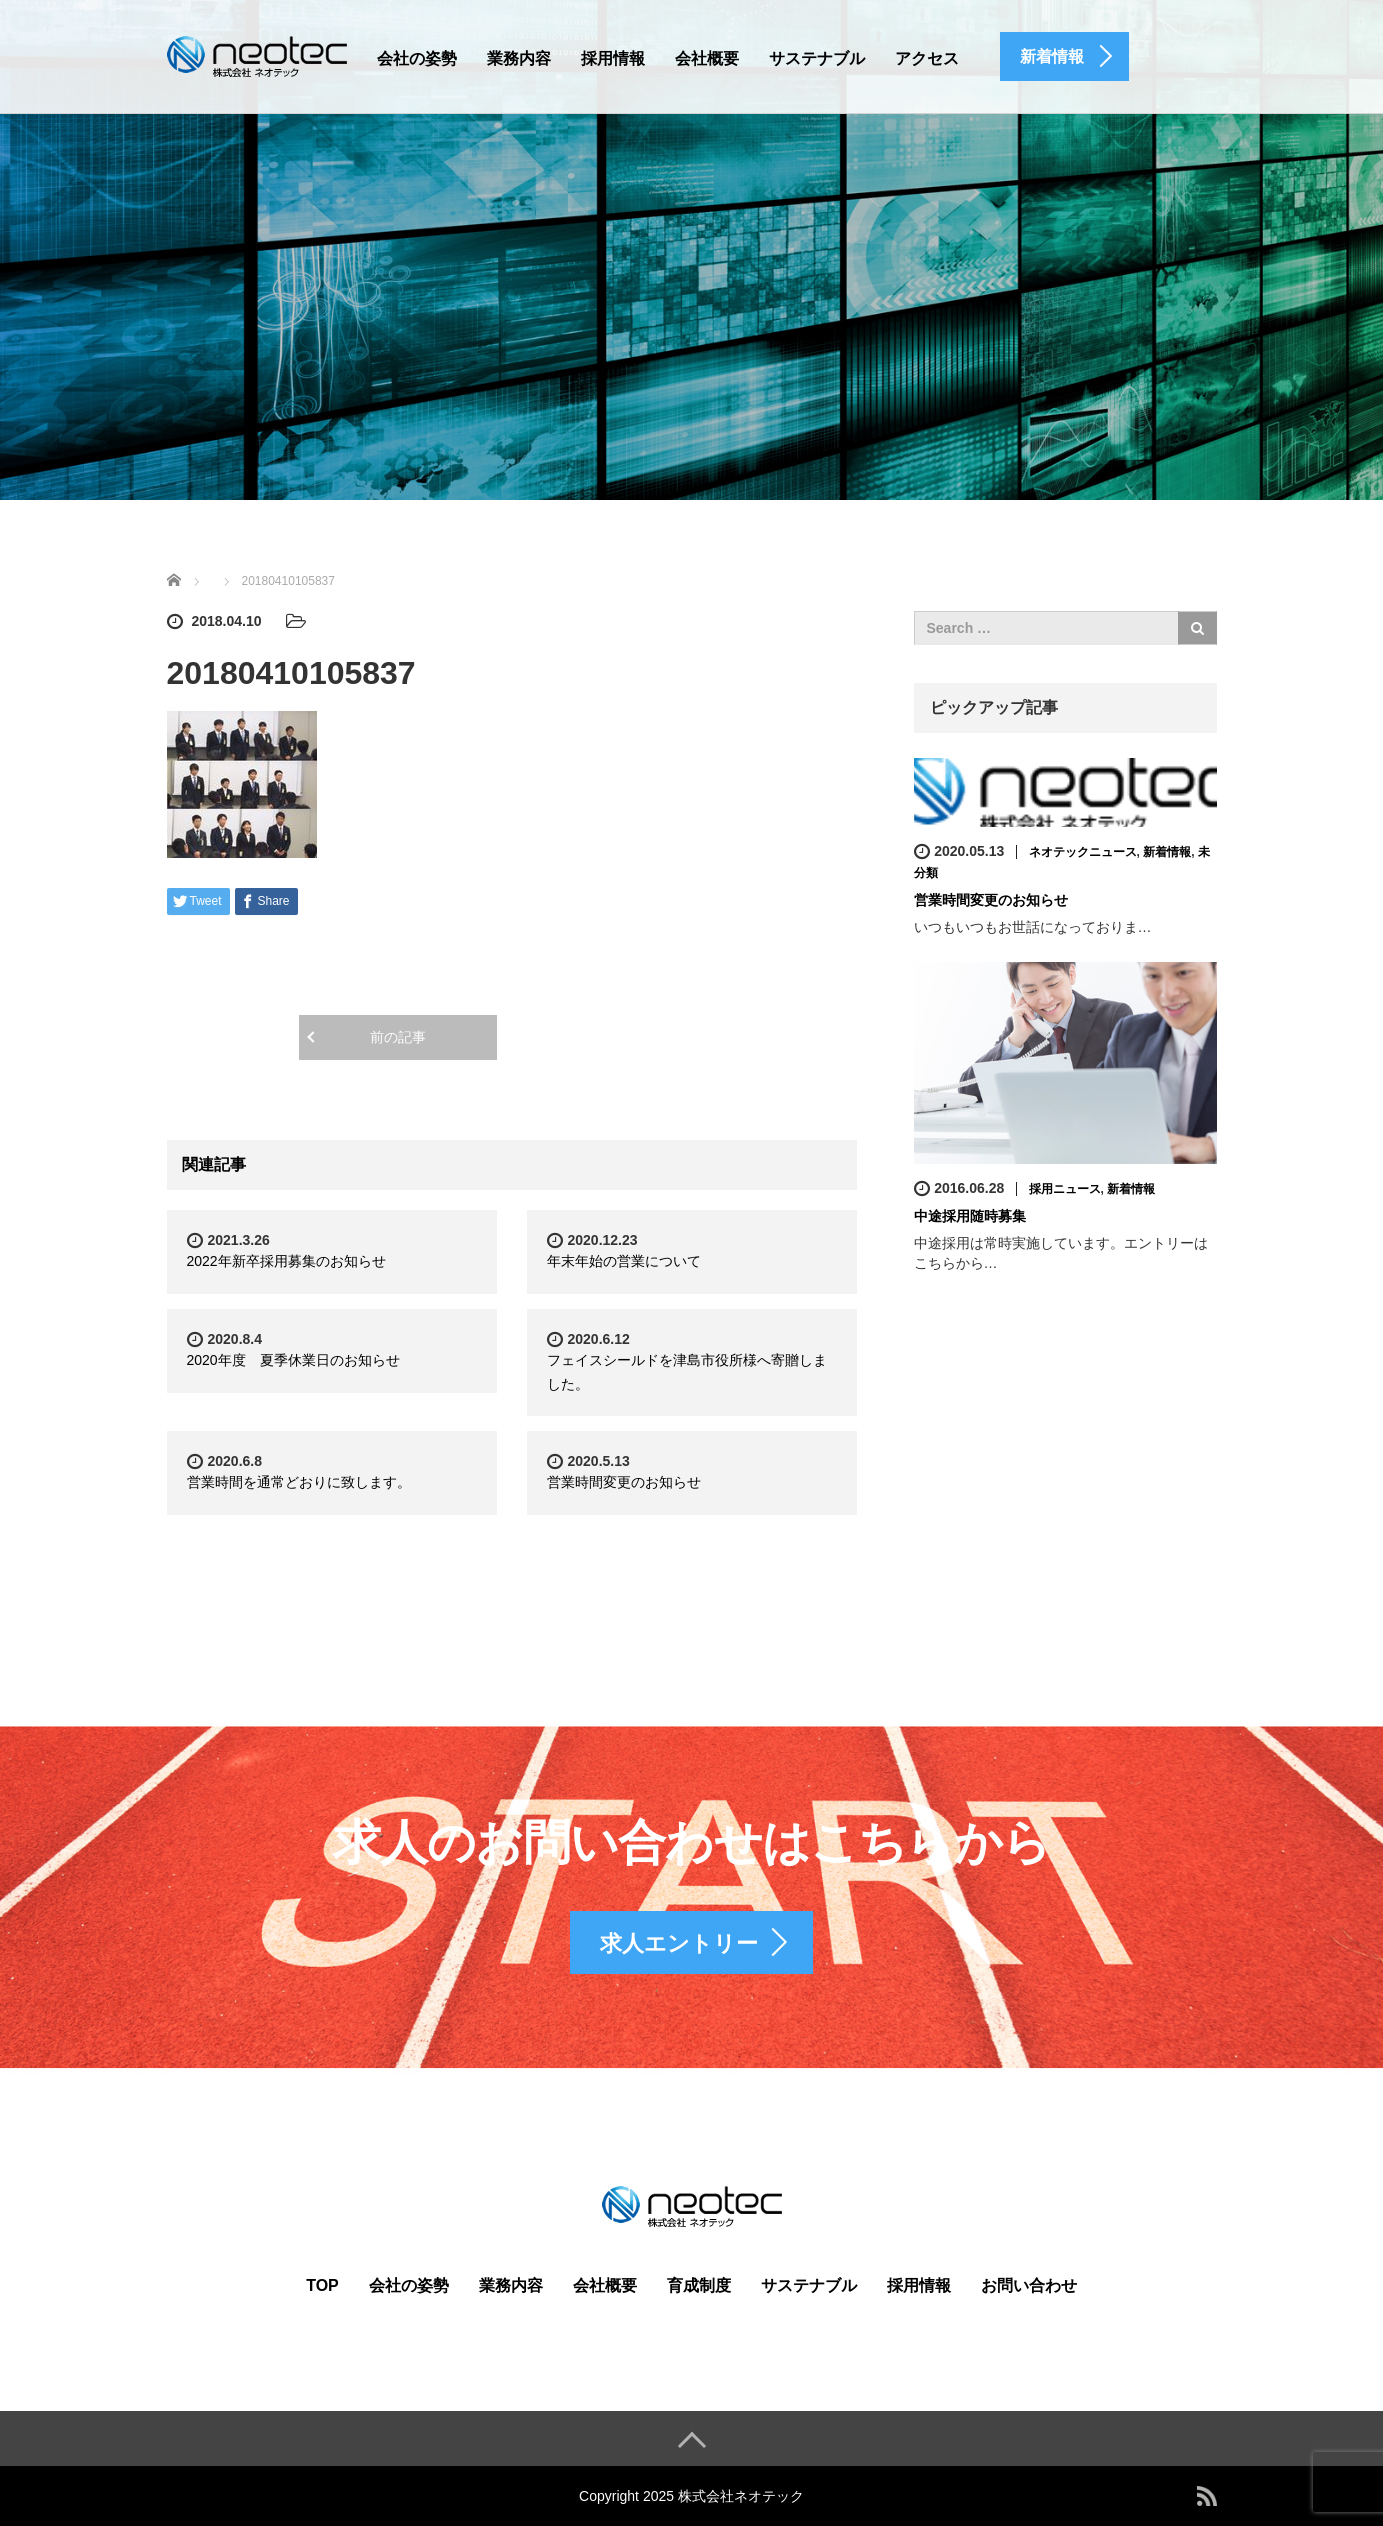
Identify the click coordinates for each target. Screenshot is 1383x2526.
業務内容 (519, 58)
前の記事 (398, 1037)
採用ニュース (1065, 1189)
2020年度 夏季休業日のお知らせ (293, 1360)
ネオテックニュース (1083, 852)
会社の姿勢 (417, 58)
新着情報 (1167, 852)
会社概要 (707, 58)
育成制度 (699, 2285)
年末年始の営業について (624, 1261)
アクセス (927, 58)
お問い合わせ (1029, 2285)
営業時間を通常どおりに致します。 (299, 1482)
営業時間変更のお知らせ (624, 1482)
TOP (322, 2285)
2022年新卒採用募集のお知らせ (286, 1261)
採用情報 (613, 58)
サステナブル (817, 58)
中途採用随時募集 (970, 1216)
